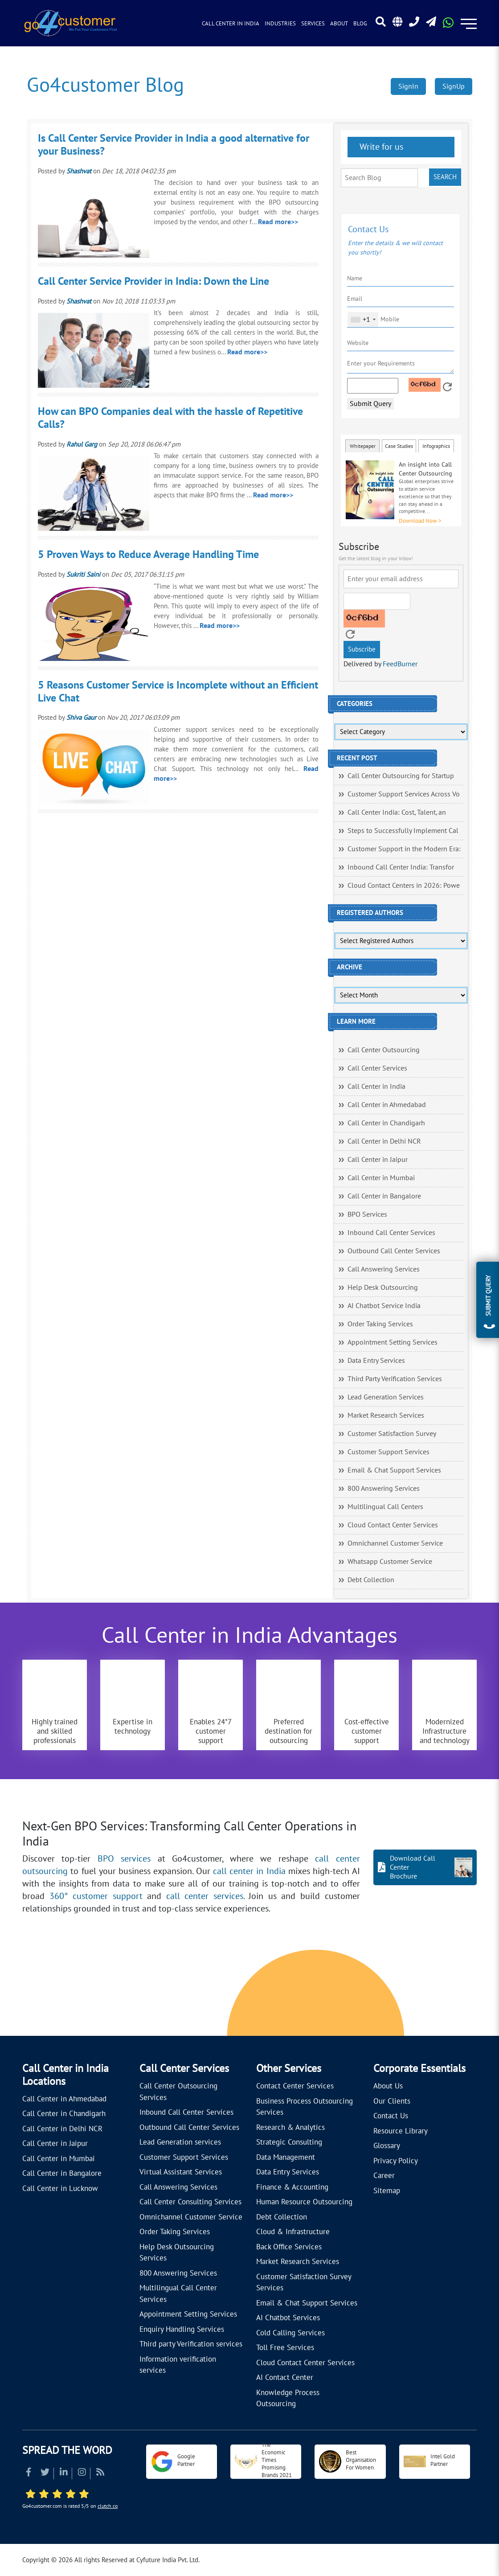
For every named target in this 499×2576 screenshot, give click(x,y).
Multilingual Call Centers (385, 1507)
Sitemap (386, 2190)
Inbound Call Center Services (391, 1233)
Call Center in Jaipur (378, 1160)
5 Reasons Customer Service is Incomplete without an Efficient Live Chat (178, 692)
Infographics (436, 446)
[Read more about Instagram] (82, 2473)
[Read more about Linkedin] (64, 2473)
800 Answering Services (384, 1489)
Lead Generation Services (386, 1397)
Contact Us (390, 2116)
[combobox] (363, 319)
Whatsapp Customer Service (390, 1562)
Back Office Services (289, 2247)
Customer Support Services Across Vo (404, 794)
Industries (280, 23)
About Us (388, 2086)
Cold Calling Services (290, 2333)
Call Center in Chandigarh (386, 1123)
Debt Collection (371, 1580)
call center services (204, 1896)
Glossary (386, 2145)
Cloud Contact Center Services (393, 1525)
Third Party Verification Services (395, 1379)
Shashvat (78, 171)
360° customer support (96, 1896)
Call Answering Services (384, 1269)
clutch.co (108, 2506)
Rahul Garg (81, 444)
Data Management (285, 2157)
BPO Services (367, 1214)
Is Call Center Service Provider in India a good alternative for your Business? (173, 145)
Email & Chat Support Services (394, 1470)
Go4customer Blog (105, 85)
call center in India (249, 1871)
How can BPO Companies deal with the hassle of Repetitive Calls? (170, 418)
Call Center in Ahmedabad (387, 1105)
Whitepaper (363, 446)
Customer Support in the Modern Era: (404, 849)
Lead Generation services (180, 2142)
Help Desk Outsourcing (383, 1288)
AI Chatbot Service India (384, 1306)
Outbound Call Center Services (394, 1251)
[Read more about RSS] (100, 2473)
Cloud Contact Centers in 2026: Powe (404, 886)
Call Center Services (377, 1068)
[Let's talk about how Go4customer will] (391, 1995)
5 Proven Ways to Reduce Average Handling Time (148, 554)
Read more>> (278, 222)
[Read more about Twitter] (45, 2473)
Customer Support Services (388, 1452)
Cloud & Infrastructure (293, 2231)
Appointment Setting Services (393, 1342)
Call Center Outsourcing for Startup (401, 776)
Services (313, 23)
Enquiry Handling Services (181, 2329)
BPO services (124, 1859)
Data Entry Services (376, 1361)
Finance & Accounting (292, 2187)
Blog (360, 23)
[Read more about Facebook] (28, 2473)
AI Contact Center (284, 2377)
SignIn (408, 86)
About (339, 23)
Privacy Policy (395, 2161)
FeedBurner (400, 664)
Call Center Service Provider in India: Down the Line (153, 281)
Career (384, 2175)
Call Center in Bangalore (384, 1196)
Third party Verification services (190, 2344)
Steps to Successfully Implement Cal (403, 831)
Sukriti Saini (83, 574)
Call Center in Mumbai (381, 1178)
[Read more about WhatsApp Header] (448, 25)
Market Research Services (386, 1415)
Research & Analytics (290, 2127)
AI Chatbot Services (288, 2317)
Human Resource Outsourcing (304, 2202)
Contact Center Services (295, 2086)
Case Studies (399, 446)
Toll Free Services (285, 2347)
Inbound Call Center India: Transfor (401, 867)
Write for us (380, 147)
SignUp (453, 86)
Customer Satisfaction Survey (392, 1434)
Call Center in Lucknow (60, 2188)
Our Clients (391, 2101)
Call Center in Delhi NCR (384, 1141)
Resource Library (400, 2131)
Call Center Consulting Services (190, 2202)
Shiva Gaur (81, 718)
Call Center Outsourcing (384, 1050)
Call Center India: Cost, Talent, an (397, 812)
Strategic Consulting (289, 2142)
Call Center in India (230, 23)
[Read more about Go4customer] (70, 23)
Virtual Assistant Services (180, 2172)
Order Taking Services (380, 1324)
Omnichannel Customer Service (395, 1543)
